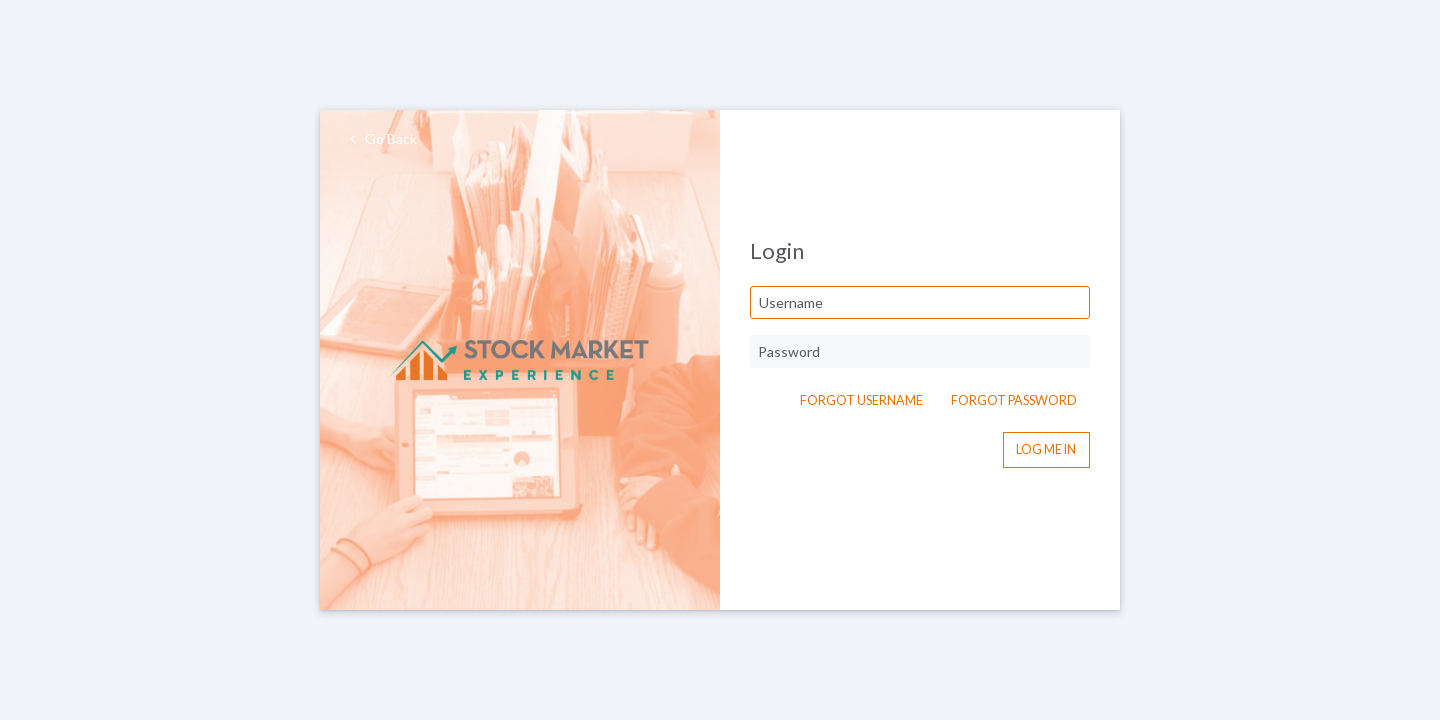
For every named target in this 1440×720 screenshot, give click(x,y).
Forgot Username (861, 400)
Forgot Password (1014, 400)
